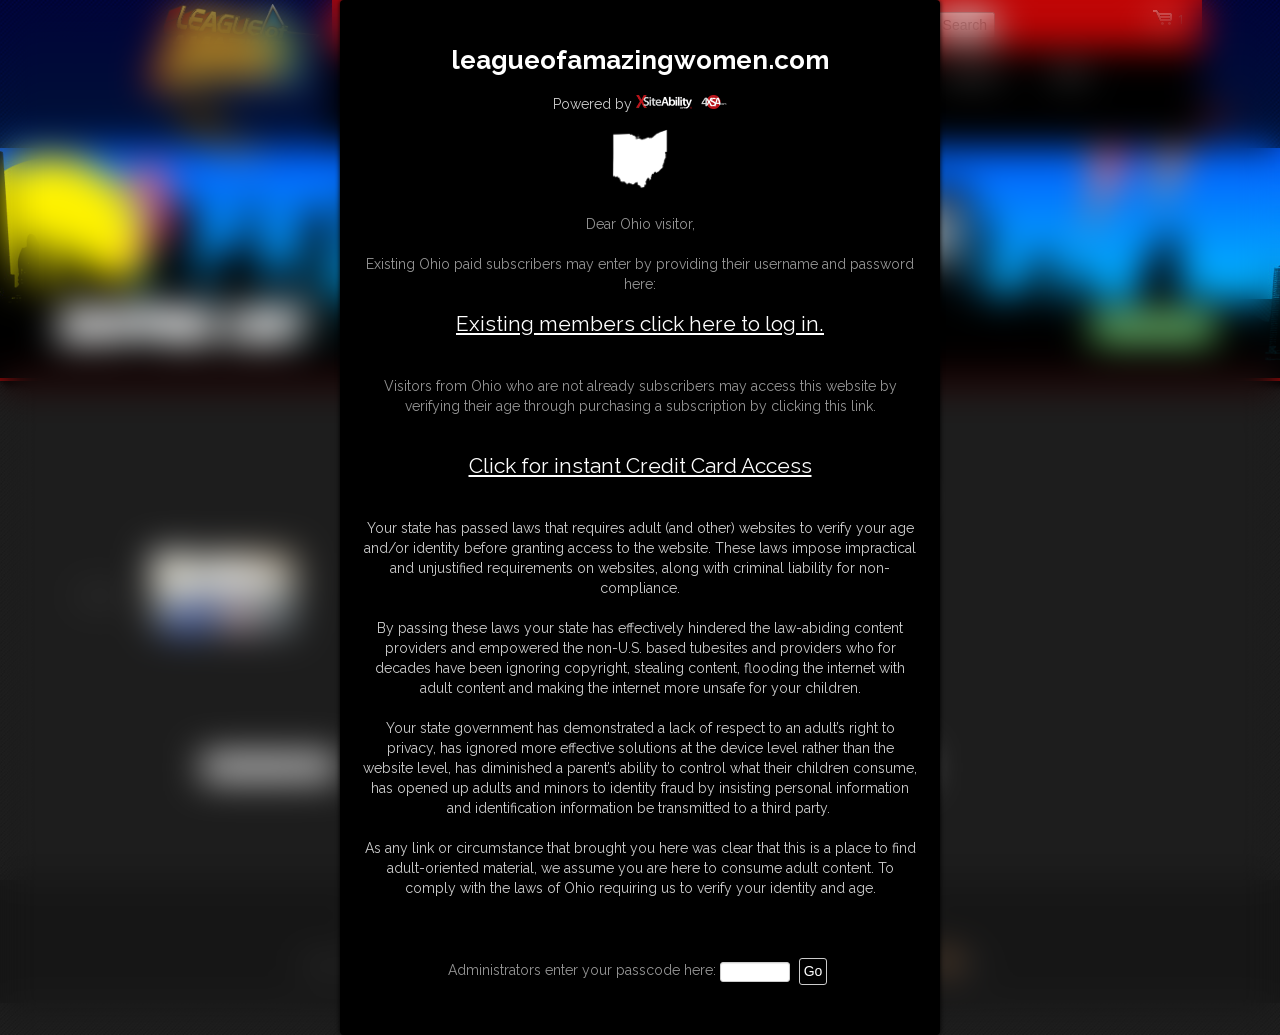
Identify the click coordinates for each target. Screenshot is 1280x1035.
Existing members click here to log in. (640, 323)
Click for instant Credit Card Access (640, 466)
